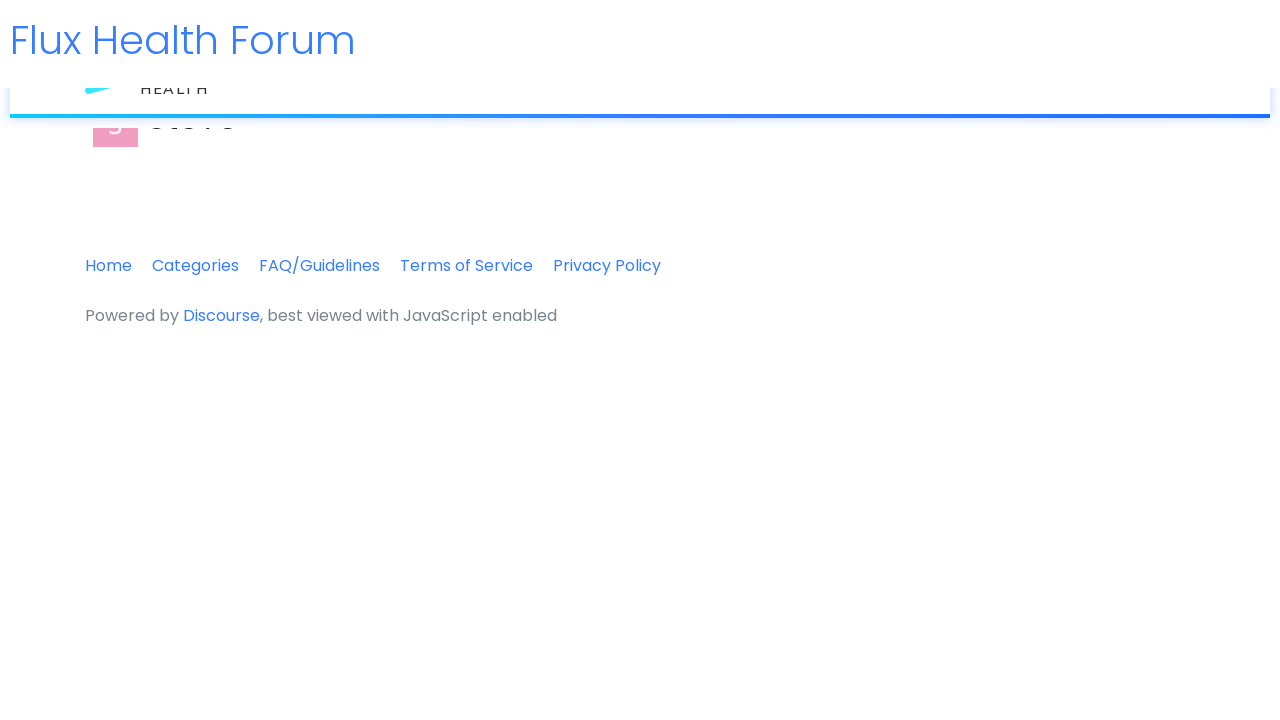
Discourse (221, 315)
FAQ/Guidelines (319, 265)
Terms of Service (466, 265)
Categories (195, 265)
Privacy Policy (607, 265)
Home (108, 265)
